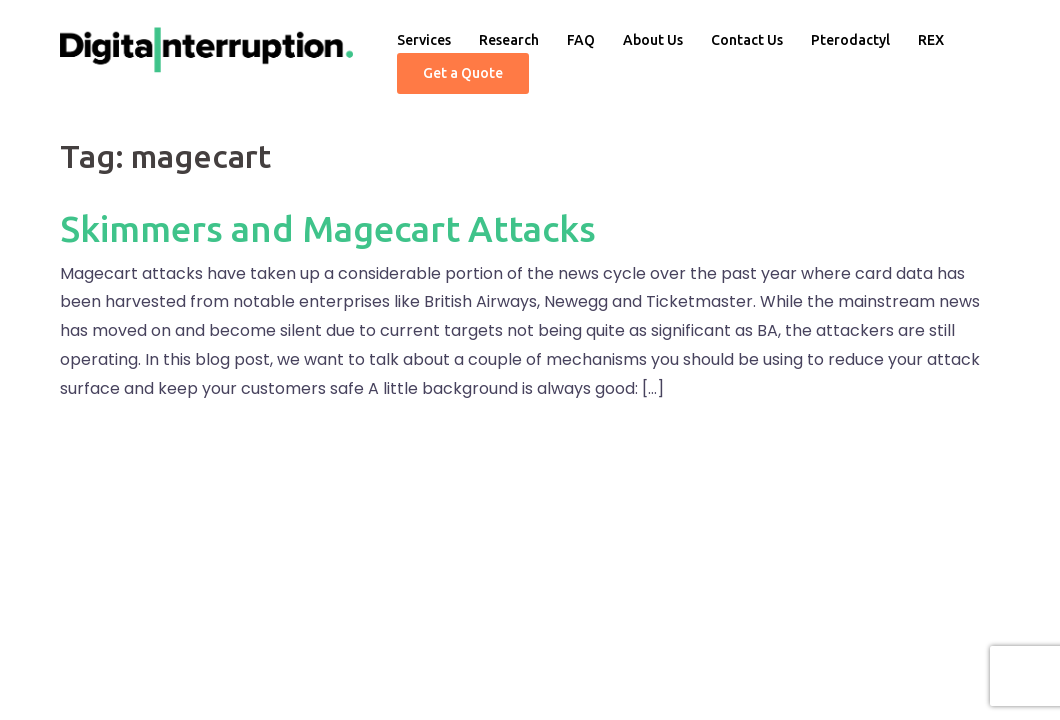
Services (424, 40)
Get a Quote (463, 73)
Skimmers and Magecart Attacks (328, 228)
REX (931, 40)
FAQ (581, 40)
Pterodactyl (850, 40)
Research (509, 40)
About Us (653, 40)
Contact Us (747, 40)
